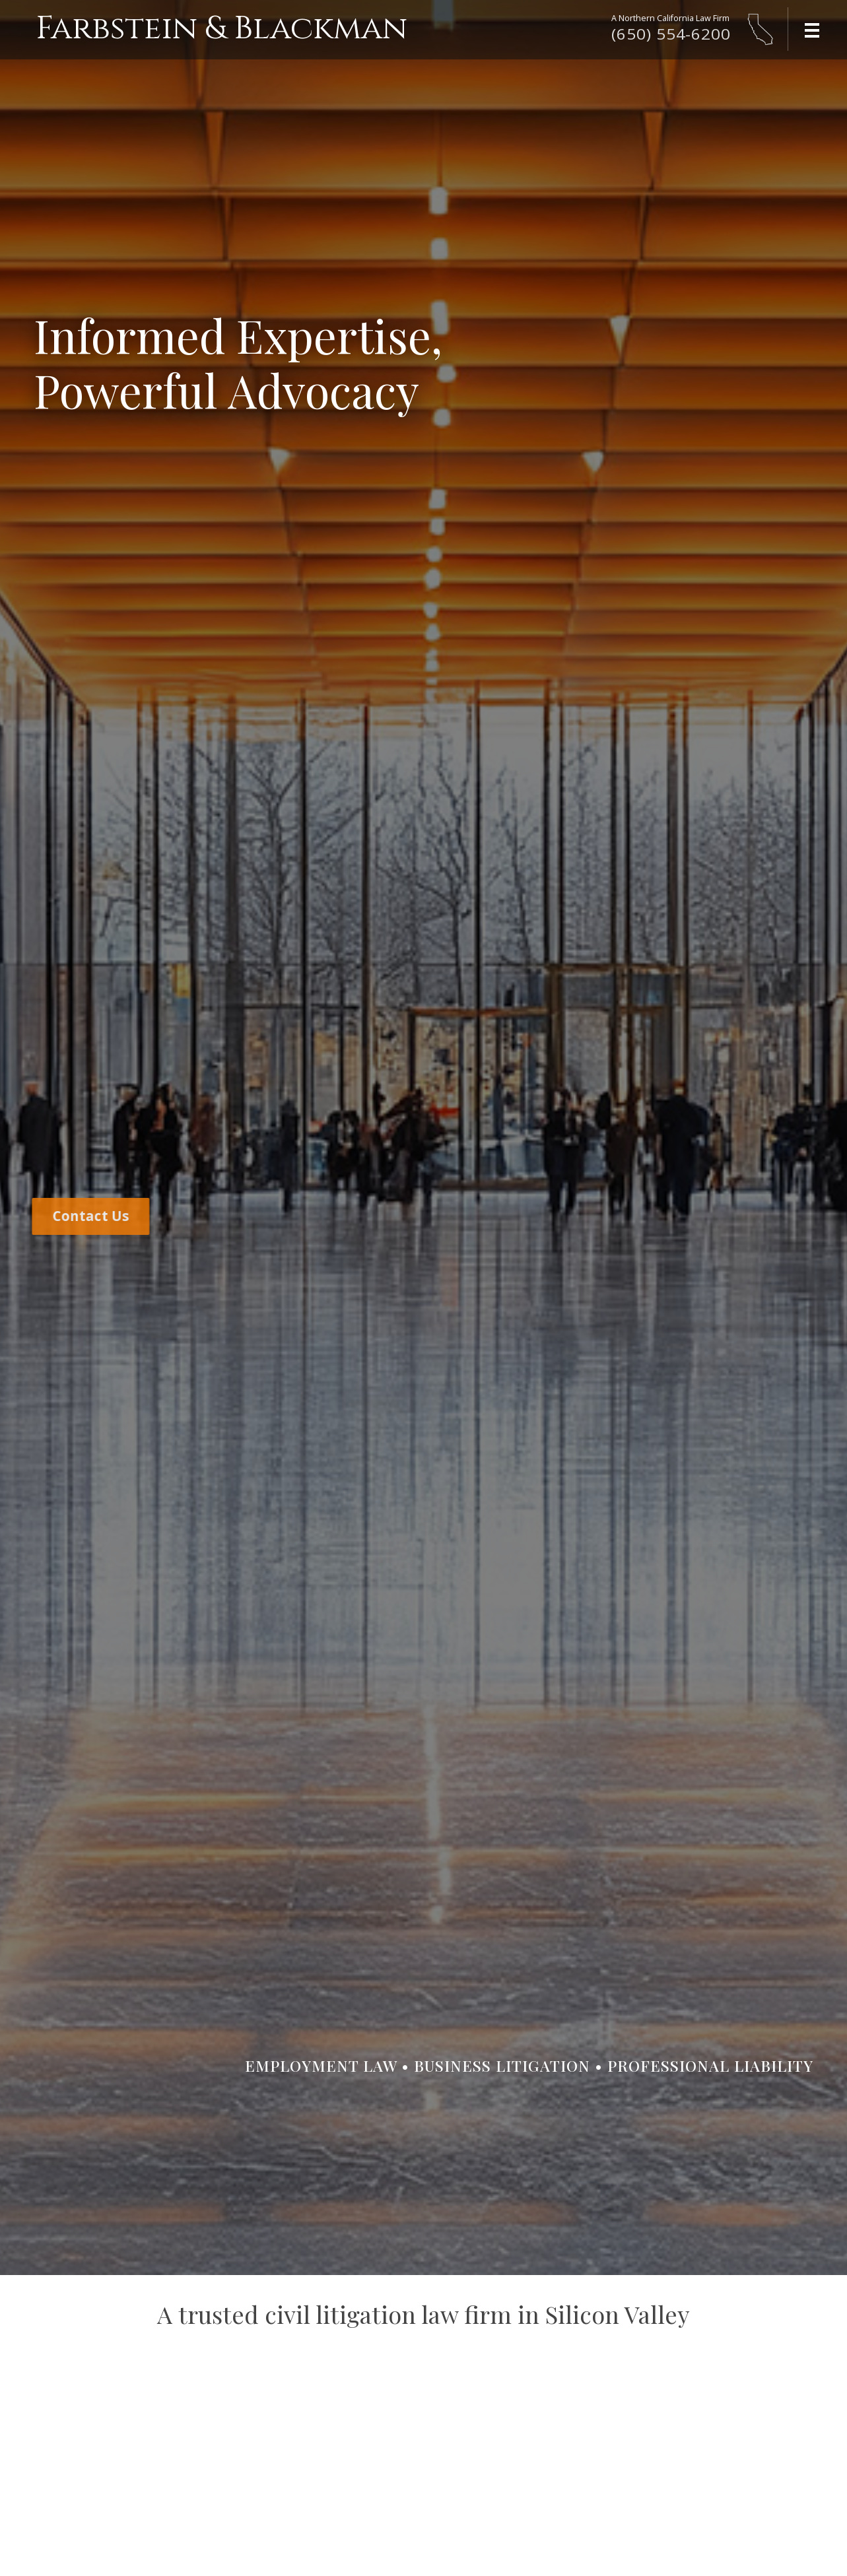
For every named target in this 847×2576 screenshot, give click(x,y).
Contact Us (86, 1215)
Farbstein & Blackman (221, 29)
